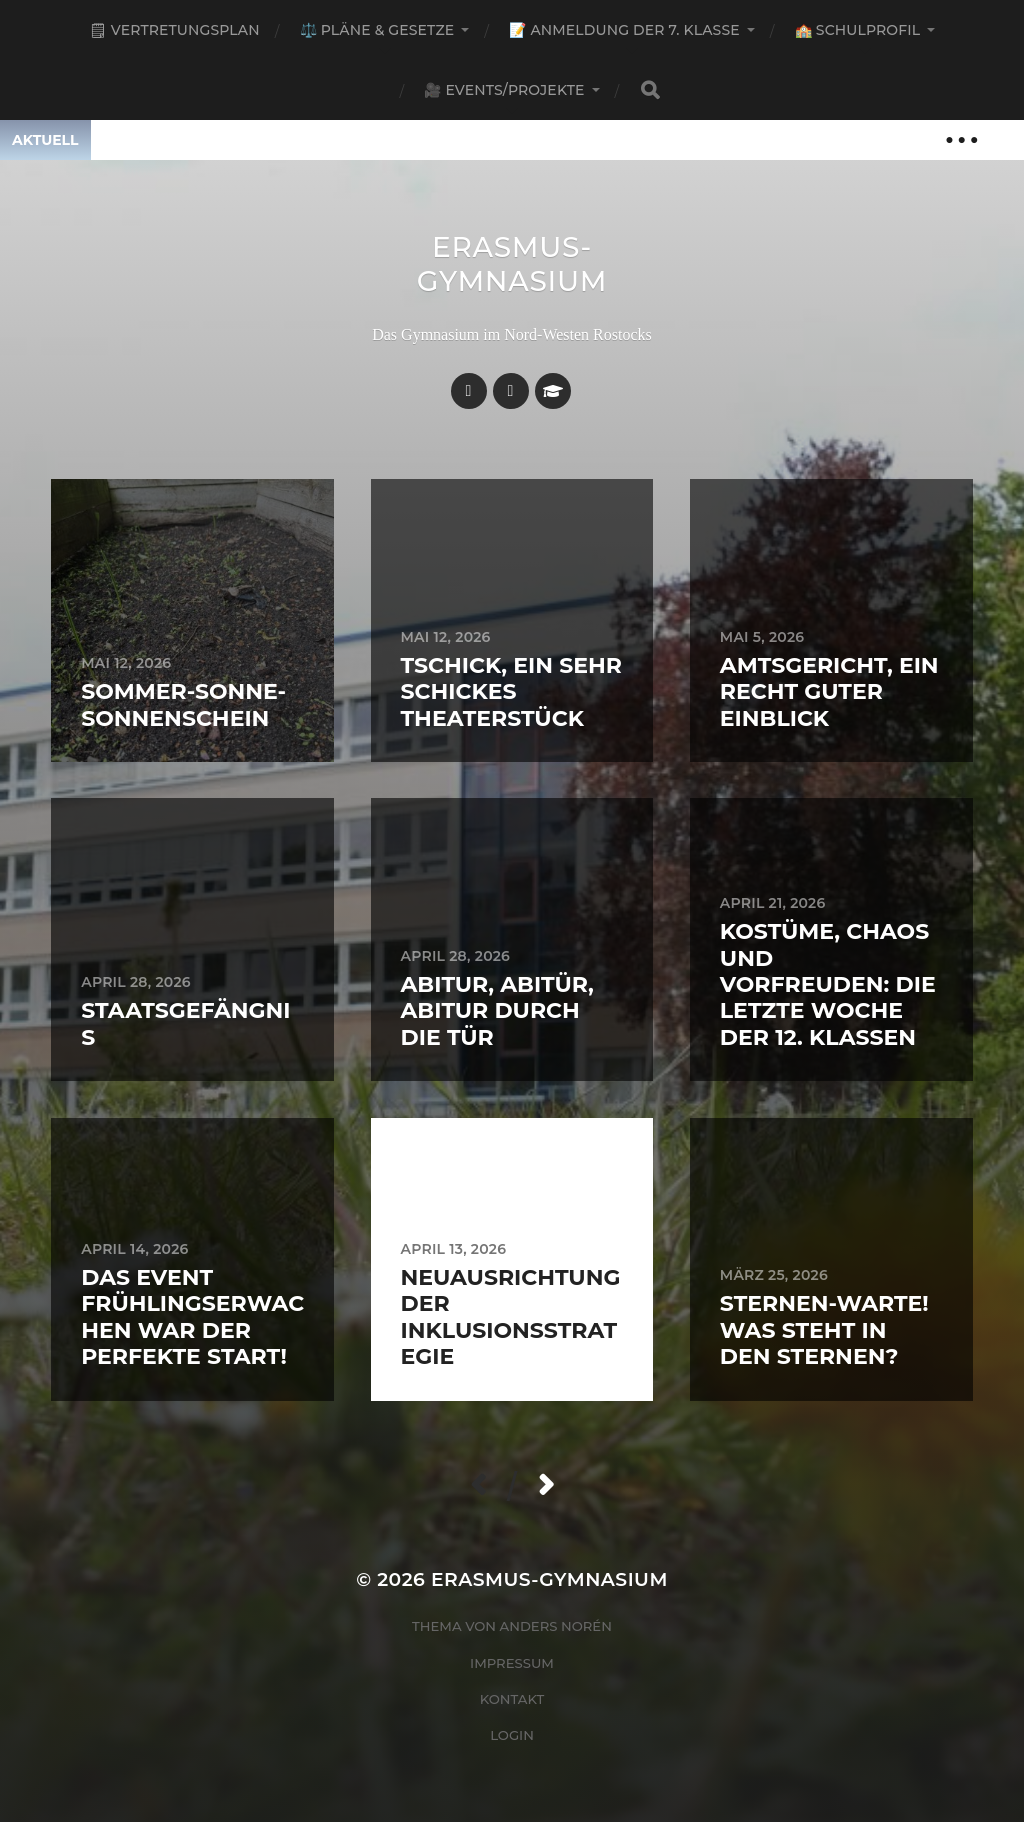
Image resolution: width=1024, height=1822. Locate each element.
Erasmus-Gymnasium (512, 264)
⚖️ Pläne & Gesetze (377, 30)
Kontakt (512, 1699)
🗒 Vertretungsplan (174, 30)
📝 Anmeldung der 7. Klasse (624, 30)
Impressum (512, 1663)
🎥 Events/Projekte (504, 90)
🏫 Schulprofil (857, 30)
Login (512, 1735)
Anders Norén (556, 1626)
